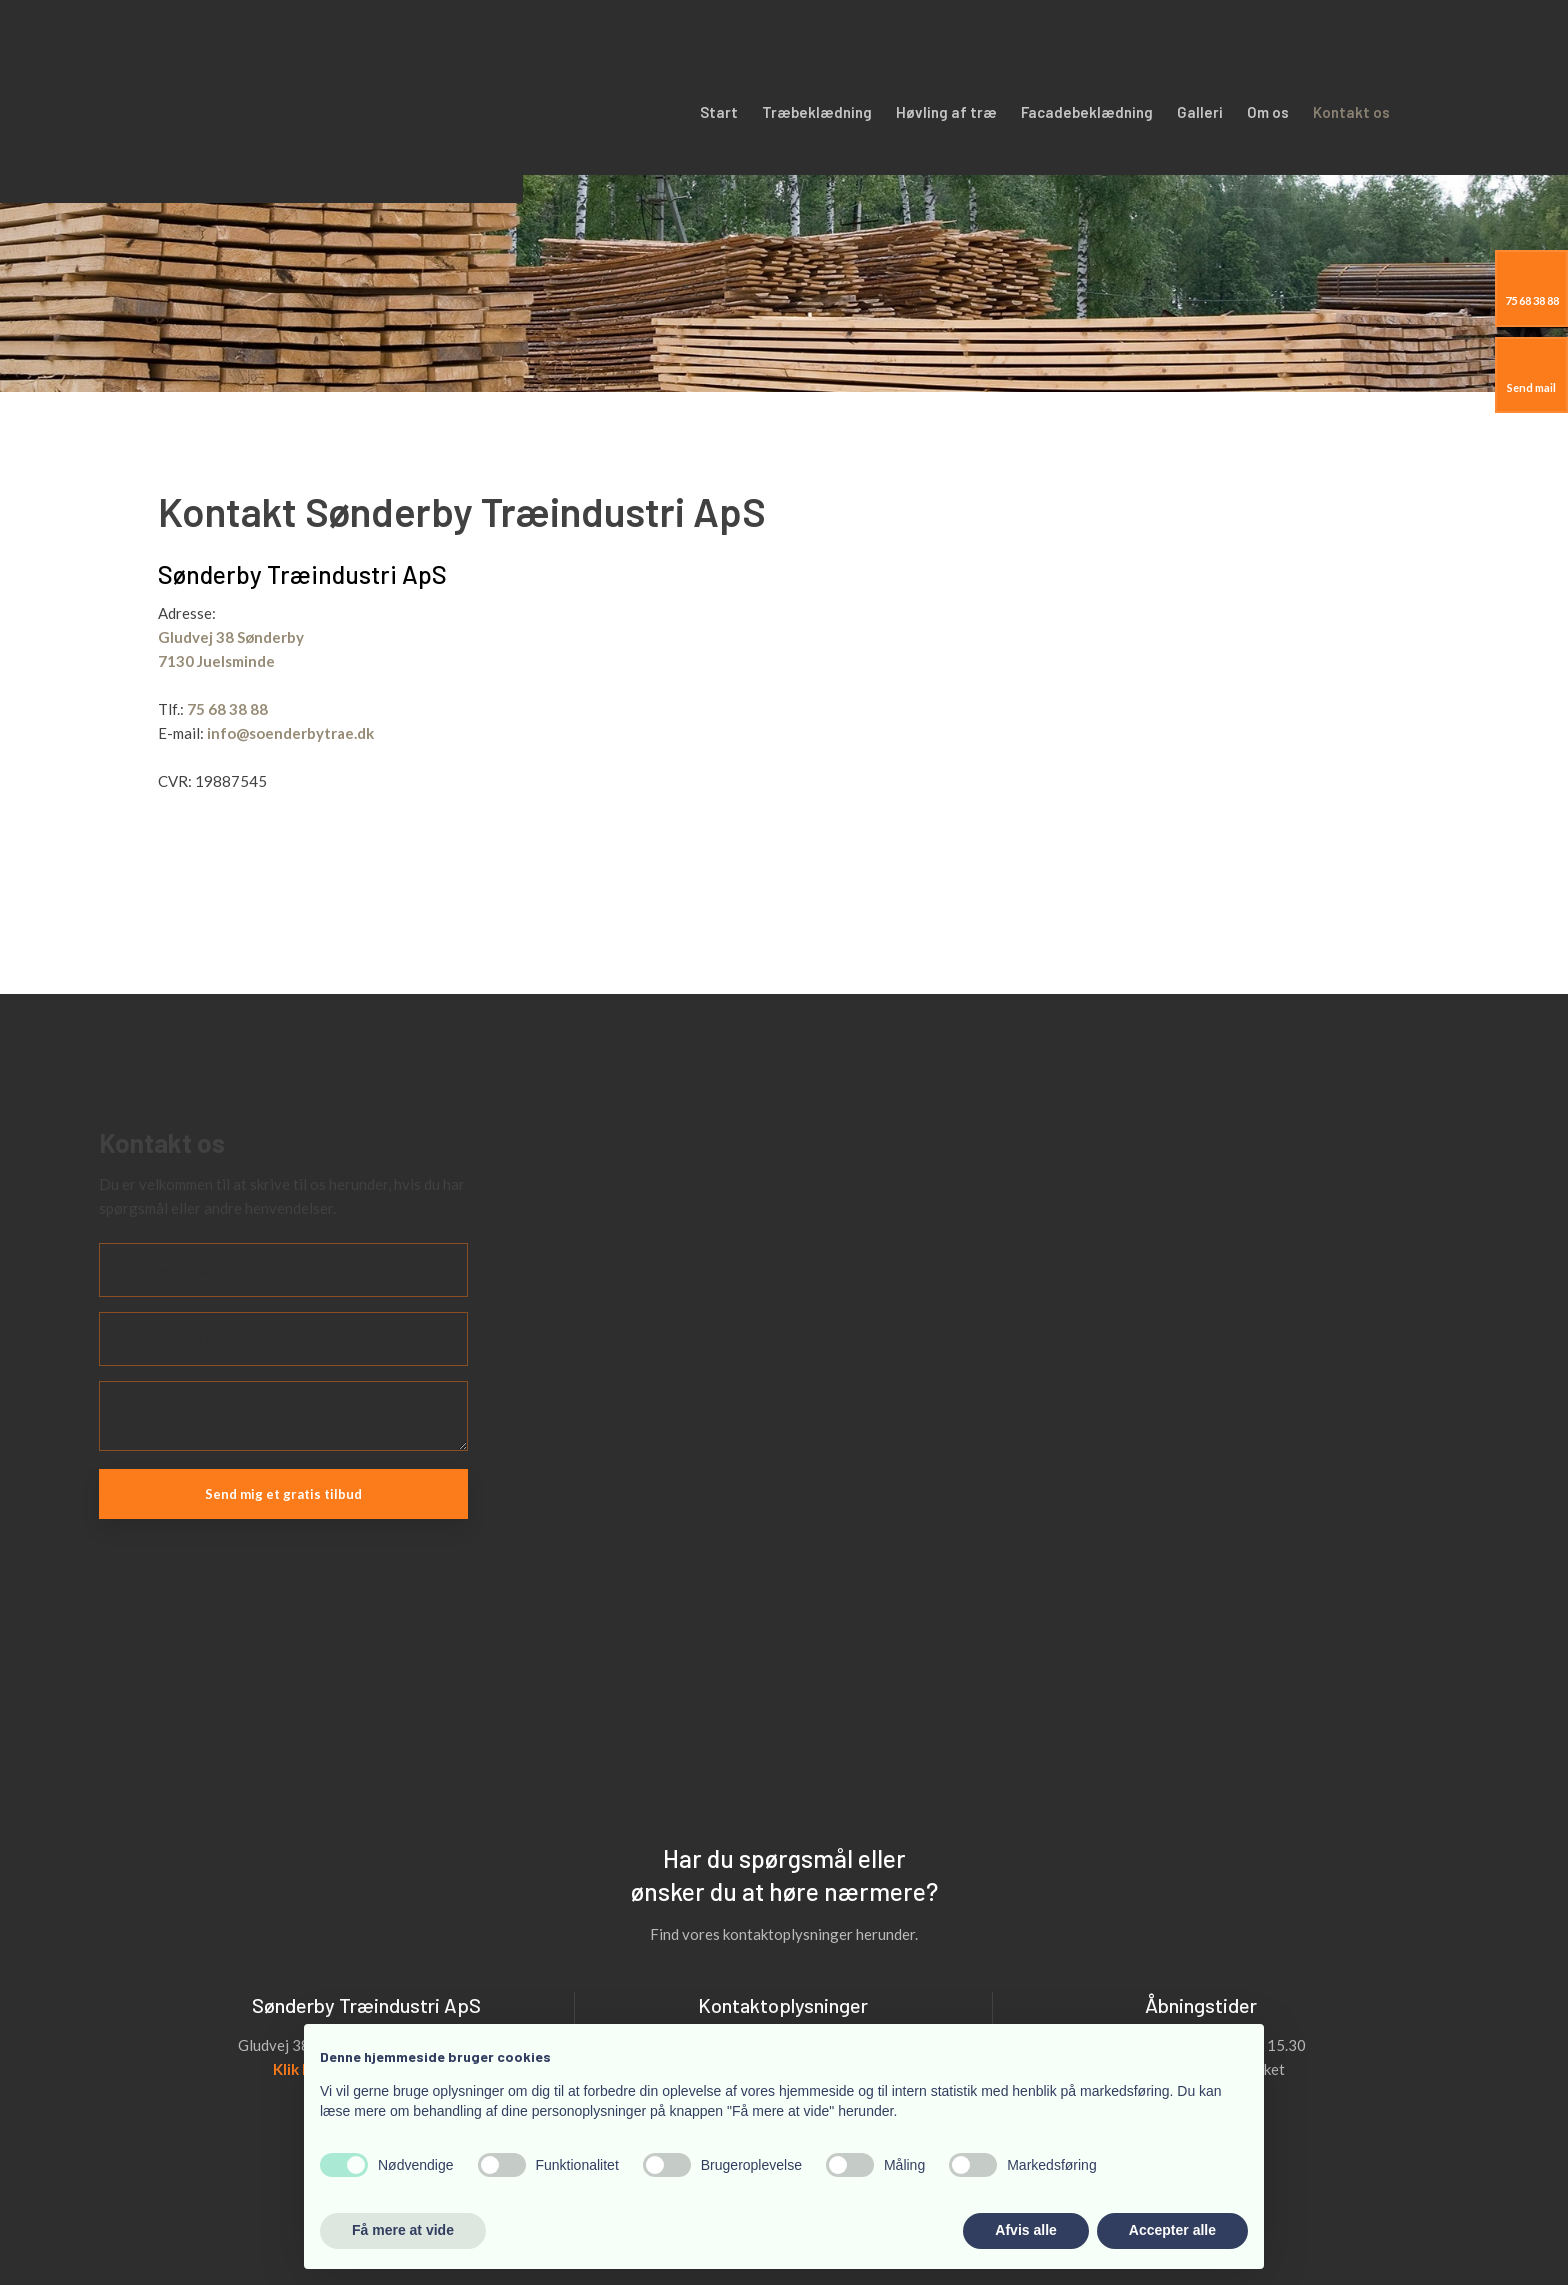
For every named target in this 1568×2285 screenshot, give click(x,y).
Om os (1268, 112)
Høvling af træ (946, 112)
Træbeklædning (817, 112)
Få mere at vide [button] (403, 2230)
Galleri (1200, 112)
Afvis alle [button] (1025, 2230)
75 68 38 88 (227, 709)
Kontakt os (1351, 112)
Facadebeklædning (1087, 112)
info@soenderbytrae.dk (290, 733)
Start (719, 112)
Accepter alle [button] (1172, 2230)
